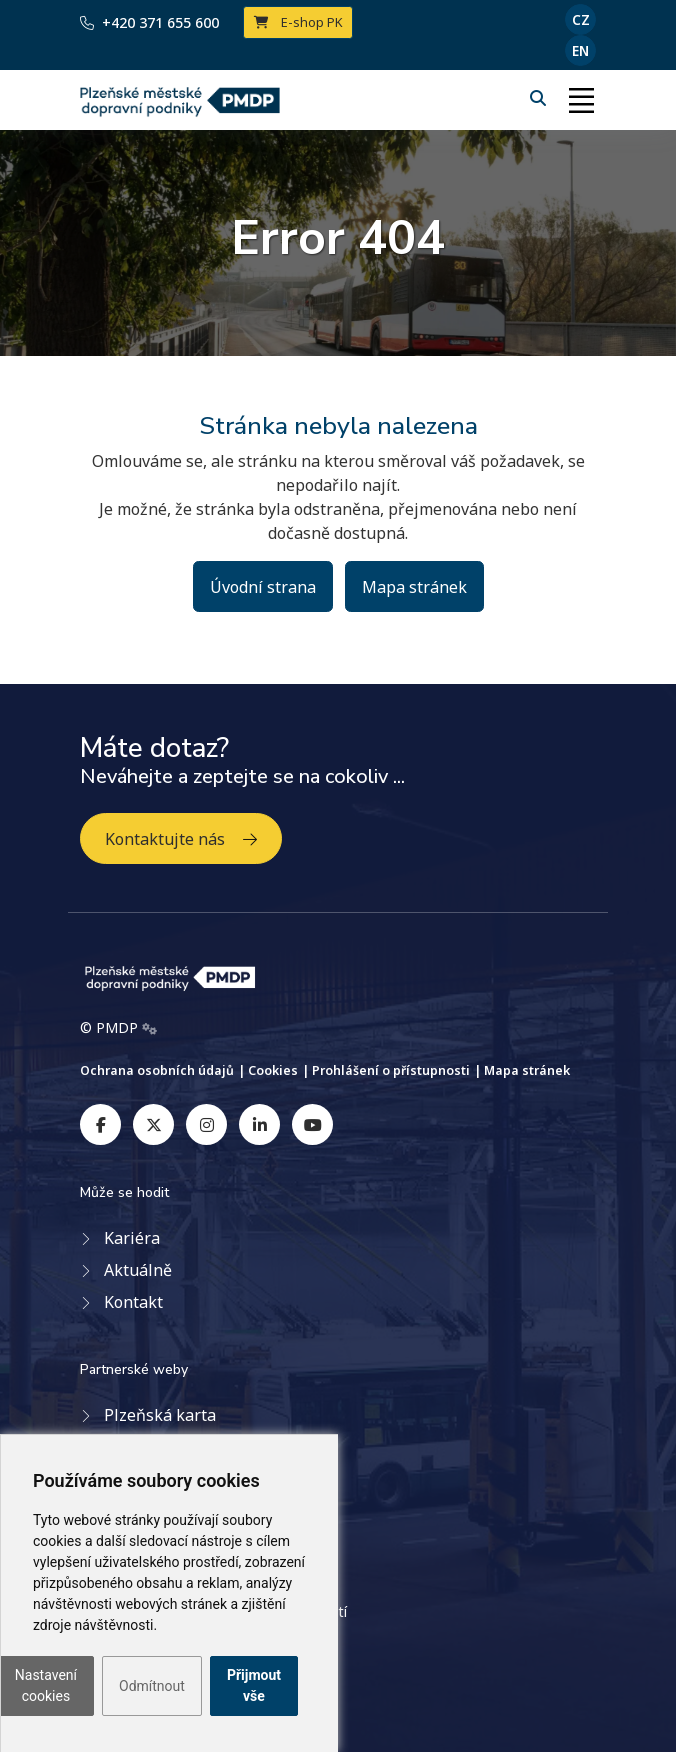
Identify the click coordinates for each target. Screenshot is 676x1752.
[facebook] (100, 1124)
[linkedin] (259, 1124)
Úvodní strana (263, 587)
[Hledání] (540, 98)
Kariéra (132, 1238)
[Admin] (149, 1028)
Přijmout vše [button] (254, 1685)
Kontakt (133, 1302)
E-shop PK (298, 22)
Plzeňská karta (160, 1415)
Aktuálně (138, 1270)
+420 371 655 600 (149, 22)
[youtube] (312, 1124)
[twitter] (153, 1124)
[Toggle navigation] (581, 100)
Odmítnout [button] (152, 1686)
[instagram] (206, 1124)
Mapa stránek (414, 587)
